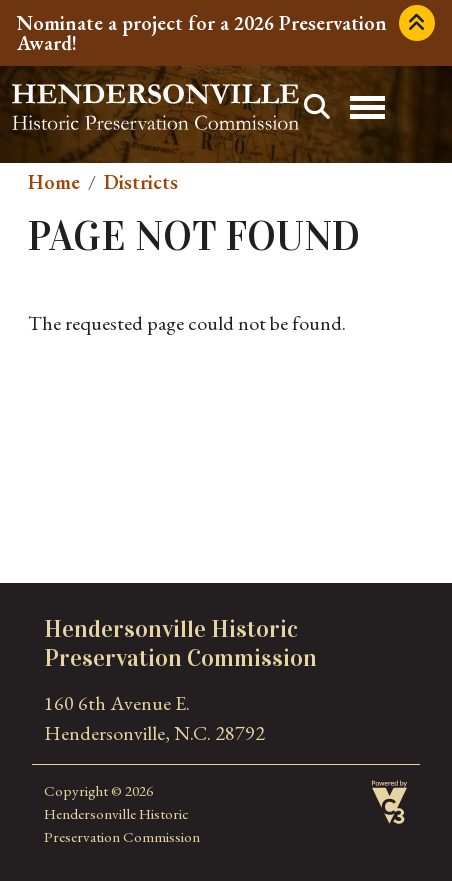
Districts (141, 182)
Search (317, 107)
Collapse (417, 23)
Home (54, 182)
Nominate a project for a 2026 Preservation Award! (202, 33)
